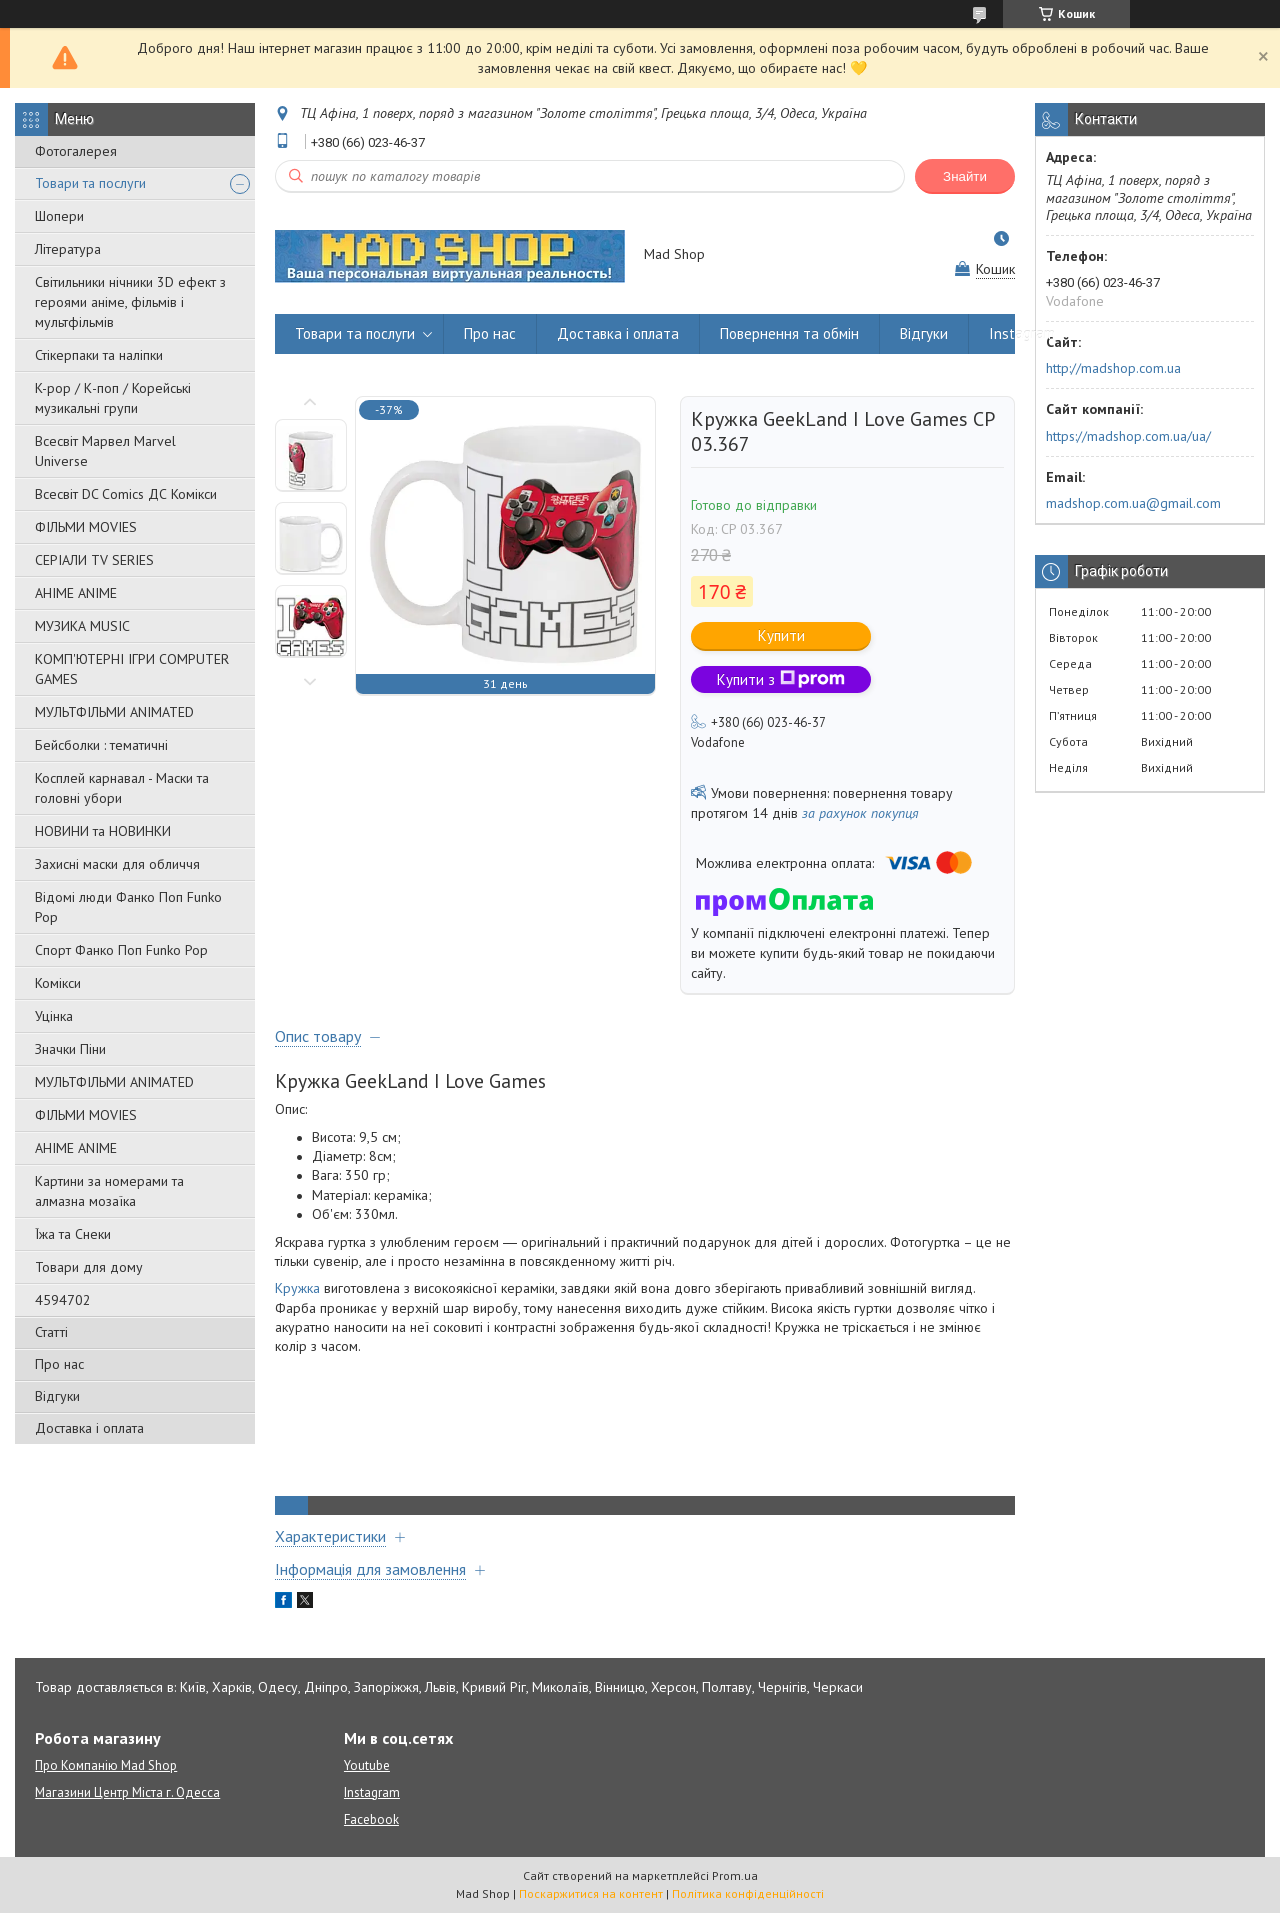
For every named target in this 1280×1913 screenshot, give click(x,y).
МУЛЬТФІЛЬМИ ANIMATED (114, 712)
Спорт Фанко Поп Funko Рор (121, 950)
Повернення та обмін (789, 333)
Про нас (59, 1364)
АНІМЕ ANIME (76, 593)
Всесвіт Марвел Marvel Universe (105, 451)
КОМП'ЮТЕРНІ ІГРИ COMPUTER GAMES (132, 669)
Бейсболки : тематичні (101, 745)
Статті (51, 1332)
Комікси (58, 983)
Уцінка (54, 1016)
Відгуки (57, 1396)
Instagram (1022, 333)
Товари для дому (89, 1267)
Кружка (297, 1288)
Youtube (367, 1765)
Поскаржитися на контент (591, 1893)
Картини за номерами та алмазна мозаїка (109, 1191)
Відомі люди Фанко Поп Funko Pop (128, 907)
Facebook (371, 1819)
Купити (781, 635)
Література (68, 249)
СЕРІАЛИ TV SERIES (94, 560)
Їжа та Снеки (73, 1234)
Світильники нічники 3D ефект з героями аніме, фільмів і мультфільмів (130, 302)
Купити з (781, 679)
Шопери (59, 216)
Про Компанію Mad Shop (106, 1765)
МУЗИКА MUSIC (82, 626)
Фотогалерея (76, 151)
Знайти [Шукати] (965, 176)
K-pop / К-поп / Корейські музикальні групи (113, 398)
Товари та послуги (90, 183)
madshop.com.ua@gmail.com (1133, 503)
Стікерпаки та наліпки (99, 355)
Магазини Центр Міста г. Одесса (127, 1792)
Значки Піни (70, 1049)
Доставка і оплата (89, 1428)
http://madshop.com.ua (1113, 368)
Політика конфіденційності (748, 1893)
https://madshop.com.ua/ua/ (1128, 436)
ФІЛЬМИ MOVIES (86, 527)
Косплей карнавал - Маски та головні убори (122, 788)
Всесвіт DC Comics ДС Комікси (126, 494)
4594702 (63, 1300)
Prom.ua (735, 1875)
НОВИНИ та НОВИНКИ (103, 831)
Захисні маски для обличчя (117, 864)
